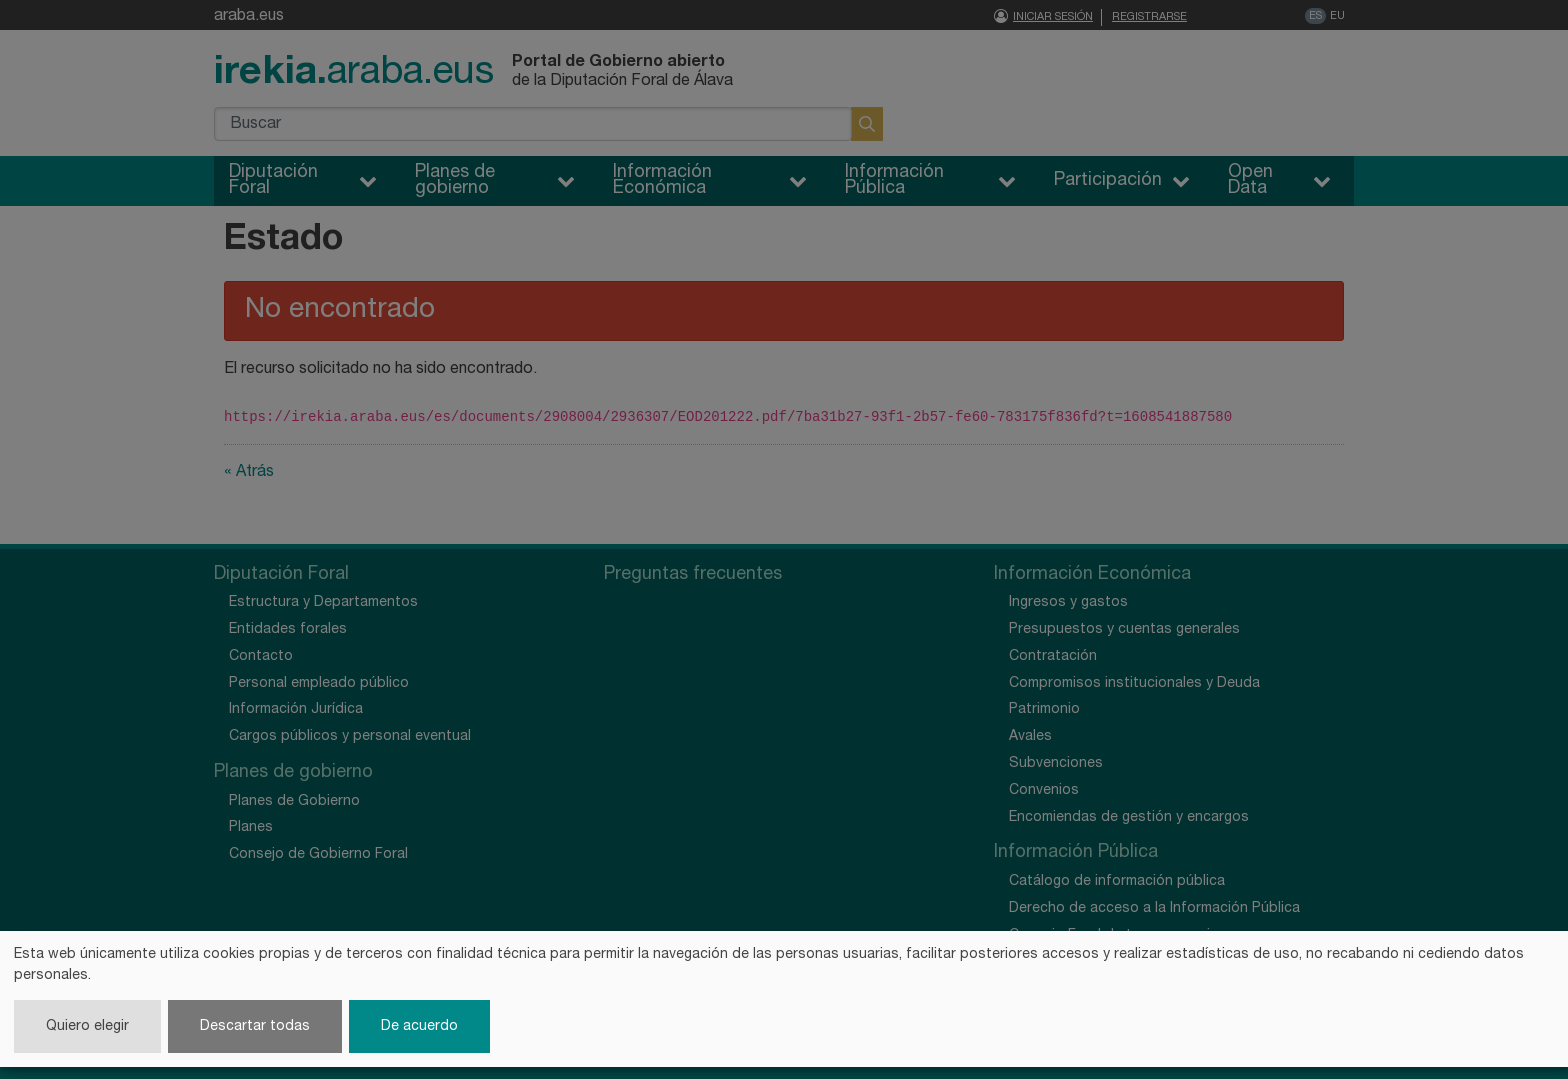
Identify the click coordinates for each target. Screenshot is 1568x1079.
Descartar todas (255, 1026)
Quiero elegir (87, 1026)
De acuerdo (419, 1026)
